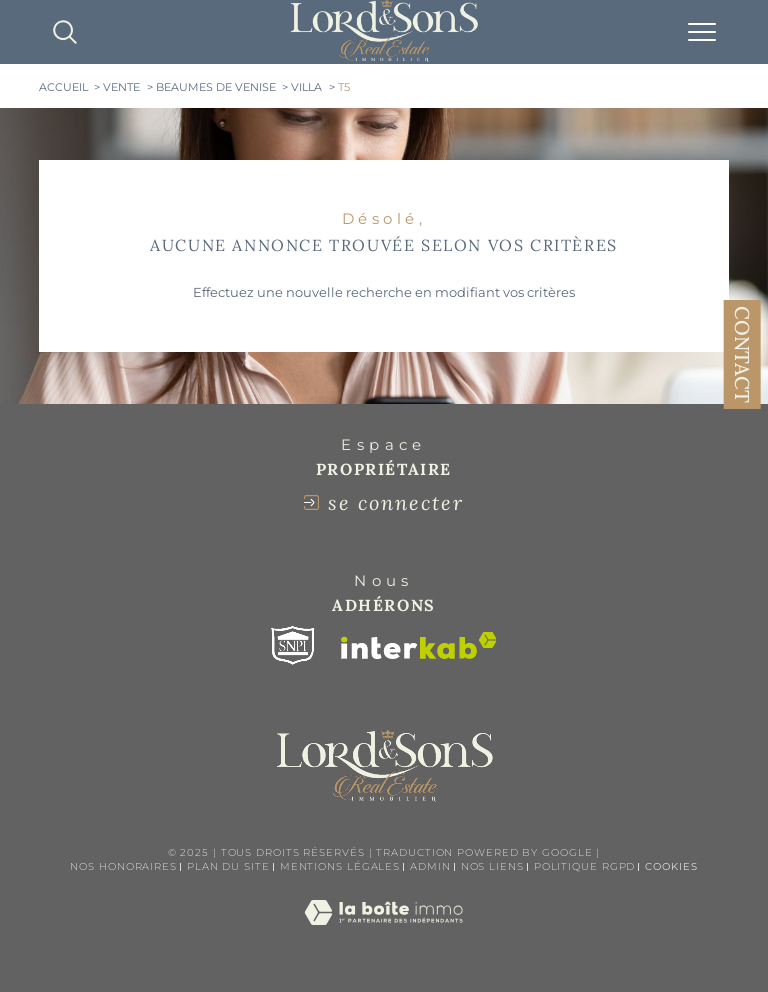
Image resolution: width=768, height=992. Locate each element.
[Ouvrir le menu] (702, 32)
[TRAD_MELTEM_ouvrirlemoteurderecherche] (65, 32)
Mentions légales (340, 866)
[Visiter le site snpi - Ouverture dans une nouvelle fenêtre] (293, 645)
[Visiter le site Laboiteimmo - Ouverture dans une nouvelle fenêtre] (383, 933)
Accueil (63, 87)
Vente (121, 87)
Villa (306, 87)
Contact (742, 354)
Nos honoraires (123, 866)
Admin (430, 866)
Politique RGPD (585, 866)
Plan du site (228, 866)
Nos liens (492, 866)
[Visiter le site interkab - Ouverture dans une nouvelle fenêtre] (419, 645)
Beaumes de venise (216, 87)
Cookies (671, 867)
